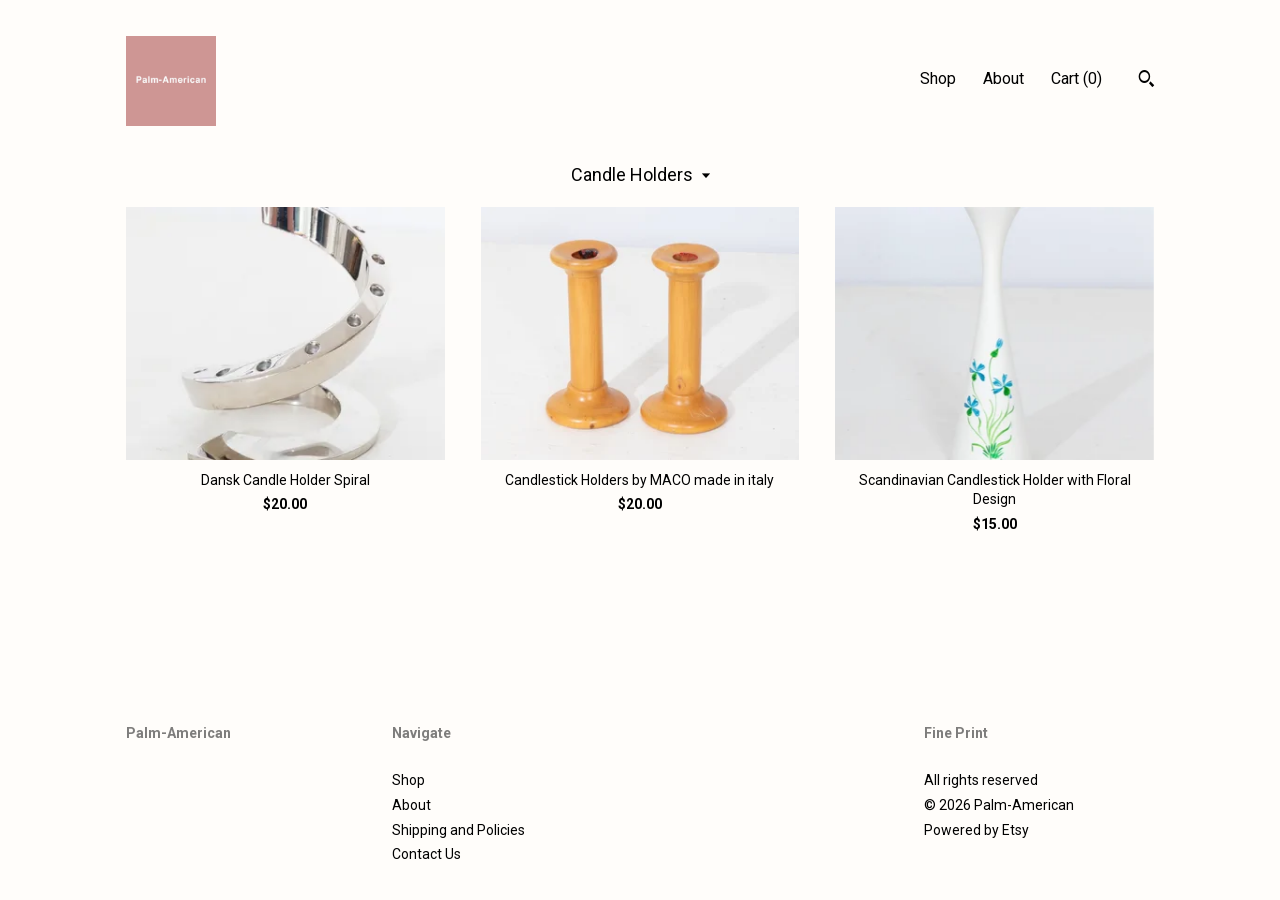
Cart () (1076, 78)
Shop (938, 78)
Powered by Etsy (976, 830)
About (1003, 78)
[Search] (1146, 81)
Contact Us (426, 854)
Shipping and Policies (458, 830)
